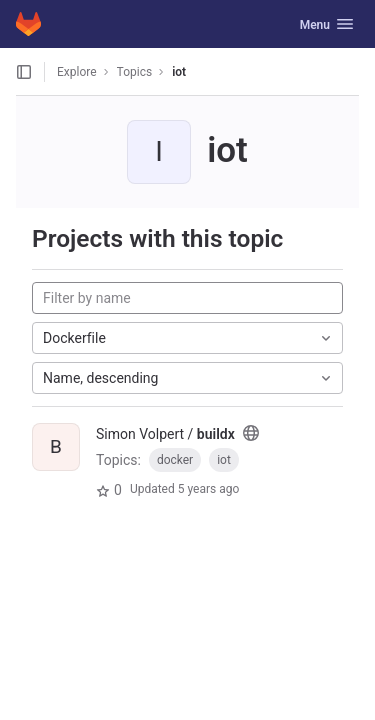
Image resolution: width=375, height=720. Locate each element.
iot (179, 72)
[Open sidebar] (24, 72)
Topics (135, 72)
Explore (77, 72)
